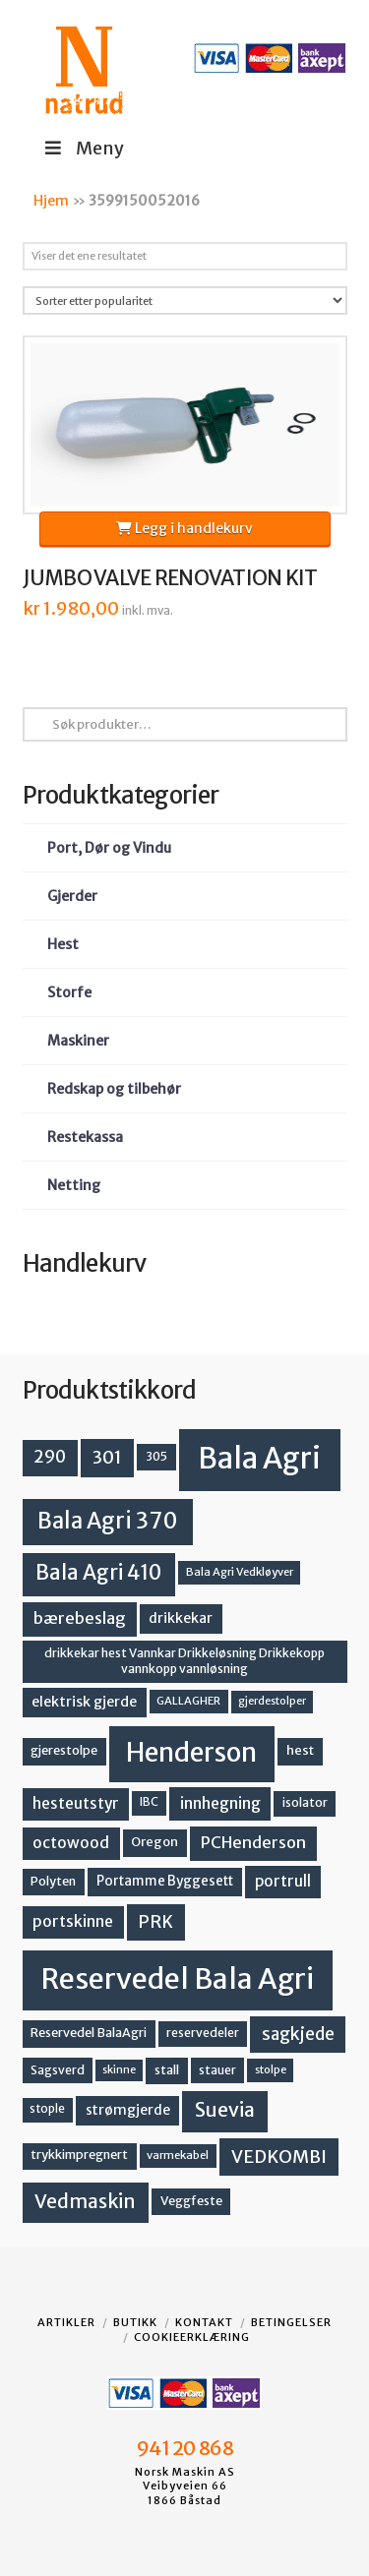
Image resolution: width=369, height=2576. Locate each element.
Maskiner (78, 1040)
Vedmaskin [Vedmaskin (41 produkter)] (85, 2201)
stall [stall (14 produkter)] (166, 2070)
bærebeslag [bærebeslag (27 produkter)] (79, 1618)
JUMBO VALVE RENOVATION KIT (170, 578)
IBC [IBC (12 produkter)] (149, 1802)
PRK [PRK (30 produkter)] (155, 1922)
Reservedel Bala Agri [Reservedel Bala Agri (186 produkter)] (177, 1979)
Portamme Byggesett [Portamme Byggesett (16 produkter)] (164, 1881)
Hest (63, 944)
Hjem (51, 201)
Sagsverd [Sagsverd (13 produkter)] (58, 2070)
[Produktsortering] (185, 300)
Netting (73, 1185)
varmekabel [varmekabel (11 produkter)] (178, 2155)
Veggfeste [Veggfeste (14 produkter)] (191, 2200)
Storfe (69, 992)
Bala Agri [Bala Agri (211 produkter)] (259, 1458)
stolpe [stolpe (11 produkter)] (270, 2069)
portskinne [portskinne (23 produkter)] (72, 1921)
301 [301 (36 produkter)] (107, 1457)
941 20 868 (184, 2448)
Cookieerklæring (192, 2337)
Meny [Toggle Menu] (83, 148)
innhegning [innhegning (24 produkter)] (220, 1803)
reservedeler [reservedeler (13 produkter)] (202, 2032)
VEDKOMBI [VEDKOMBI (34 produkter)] (279, 2156)
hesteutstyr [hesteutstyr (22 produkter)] (75, 1803)
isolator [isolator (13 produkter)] (305, 1802)
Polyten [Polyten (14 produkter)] (53, 1881)
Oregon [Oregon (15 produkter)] (154, 1841)
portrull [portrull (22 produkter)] (283, 1881)
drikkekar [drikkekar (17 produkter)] (181, 1618)
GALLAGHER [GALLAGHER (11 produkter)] (188, 1700)
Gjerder (72, 896)
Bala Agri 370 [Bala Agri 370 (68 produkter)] (107, 1520)
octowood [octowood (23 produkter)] (70, 1842)
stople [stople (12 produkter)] (47, 2109)
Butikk (135, 2322)
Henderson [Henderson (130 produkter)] (191, 1752)
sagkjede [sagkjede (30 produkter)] (298, 2034)
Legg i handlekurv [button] (184, 528)
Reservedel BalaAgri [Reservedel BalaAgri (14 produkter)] (89, 2032)
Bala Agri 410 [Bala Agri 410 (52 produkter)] (98, 1573)
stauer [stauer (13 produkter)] (217, 2070)
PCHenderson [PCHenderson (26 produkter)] (253, 1842)
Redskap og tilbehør (114, 1089)
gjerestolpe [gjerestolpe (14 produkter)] (64, 1750)
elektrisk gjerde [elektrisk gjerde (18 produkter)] (84, 1701)
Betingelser (291, 2322)
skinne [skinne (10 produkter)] (119, 2070)
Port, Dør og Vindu (109, 848)
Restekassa (85, 1137)
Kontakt (204, 2322)
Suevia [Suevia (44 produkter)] (225, 2110)
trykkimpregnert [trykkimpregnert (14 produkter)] (79, 2154)
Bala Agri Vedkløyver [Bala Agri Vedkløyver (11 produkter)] (239, 1572)
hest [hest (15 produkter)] (300, 1750)
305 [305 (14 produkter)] (156, 1456)
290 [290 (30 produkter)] (49, 1457)
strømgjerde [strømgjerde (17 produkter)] (128, 2110)
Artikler (66, 2322)
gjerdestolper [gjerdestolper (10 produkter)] (272, 1701)
